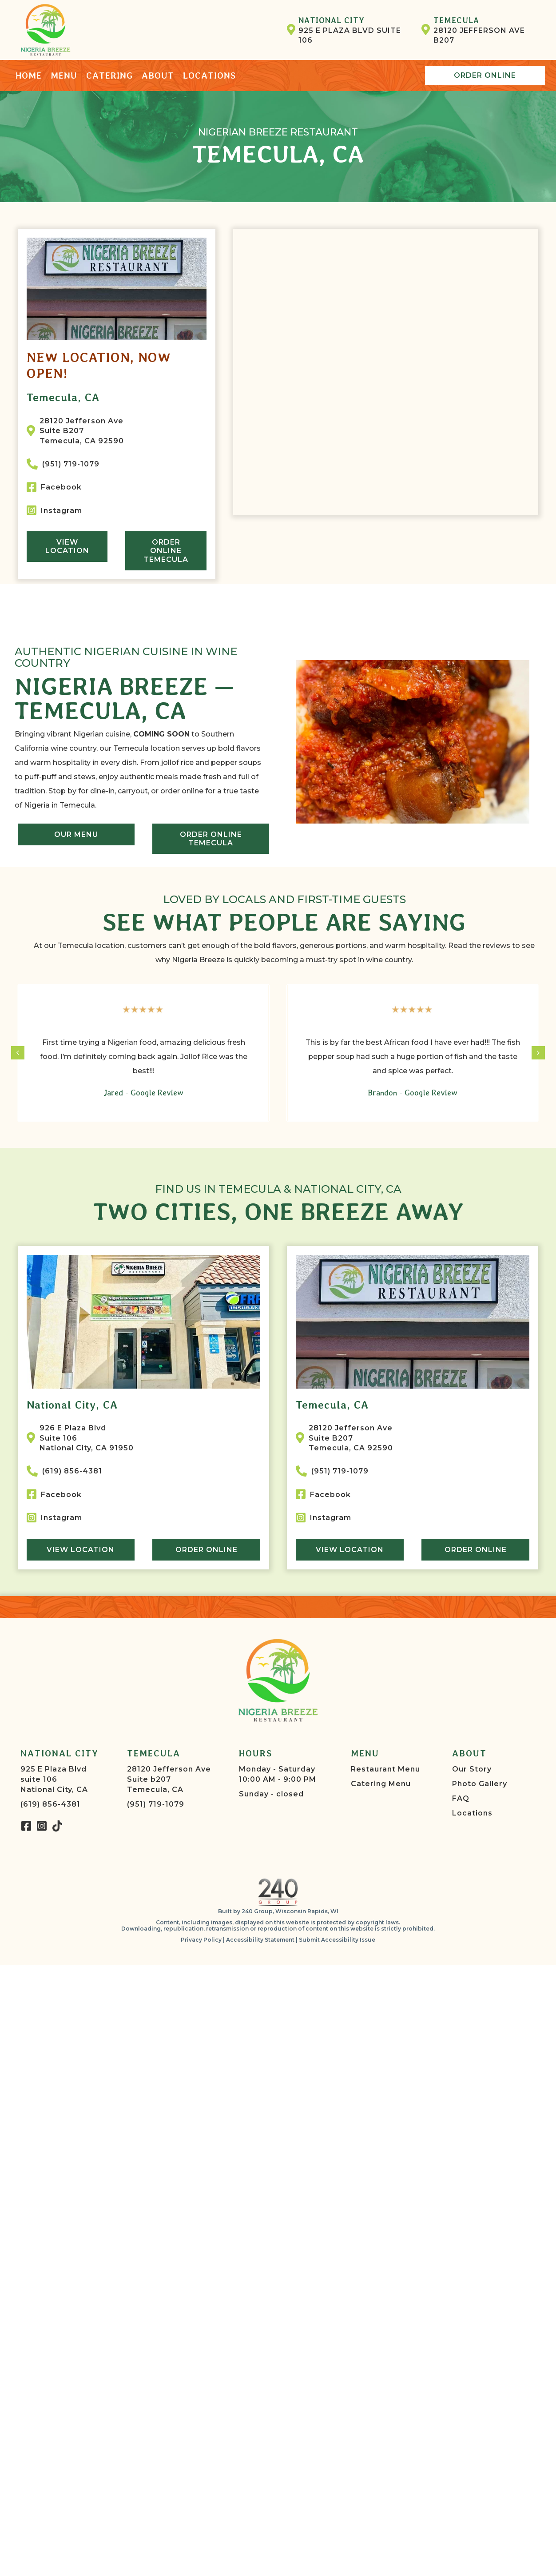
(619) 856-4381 (50, 1804)
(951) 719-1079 (155, 1804)
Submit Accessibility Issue (337, 1939)
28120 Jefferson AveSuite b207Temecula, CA (169, 1779)
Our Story (472, 1769)
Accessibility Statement (260, 1939)
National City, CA (72, 1404)
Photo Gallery (479, 1784)
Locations (472, 1813)
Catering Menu (381, 1784)
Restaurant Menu (385, 1769)
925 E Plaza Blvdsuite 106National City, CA (54, 1779)
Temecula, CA (63, 397)
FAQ (460, 1798)
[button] (26, 1825)
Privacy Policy (201, 1939)
